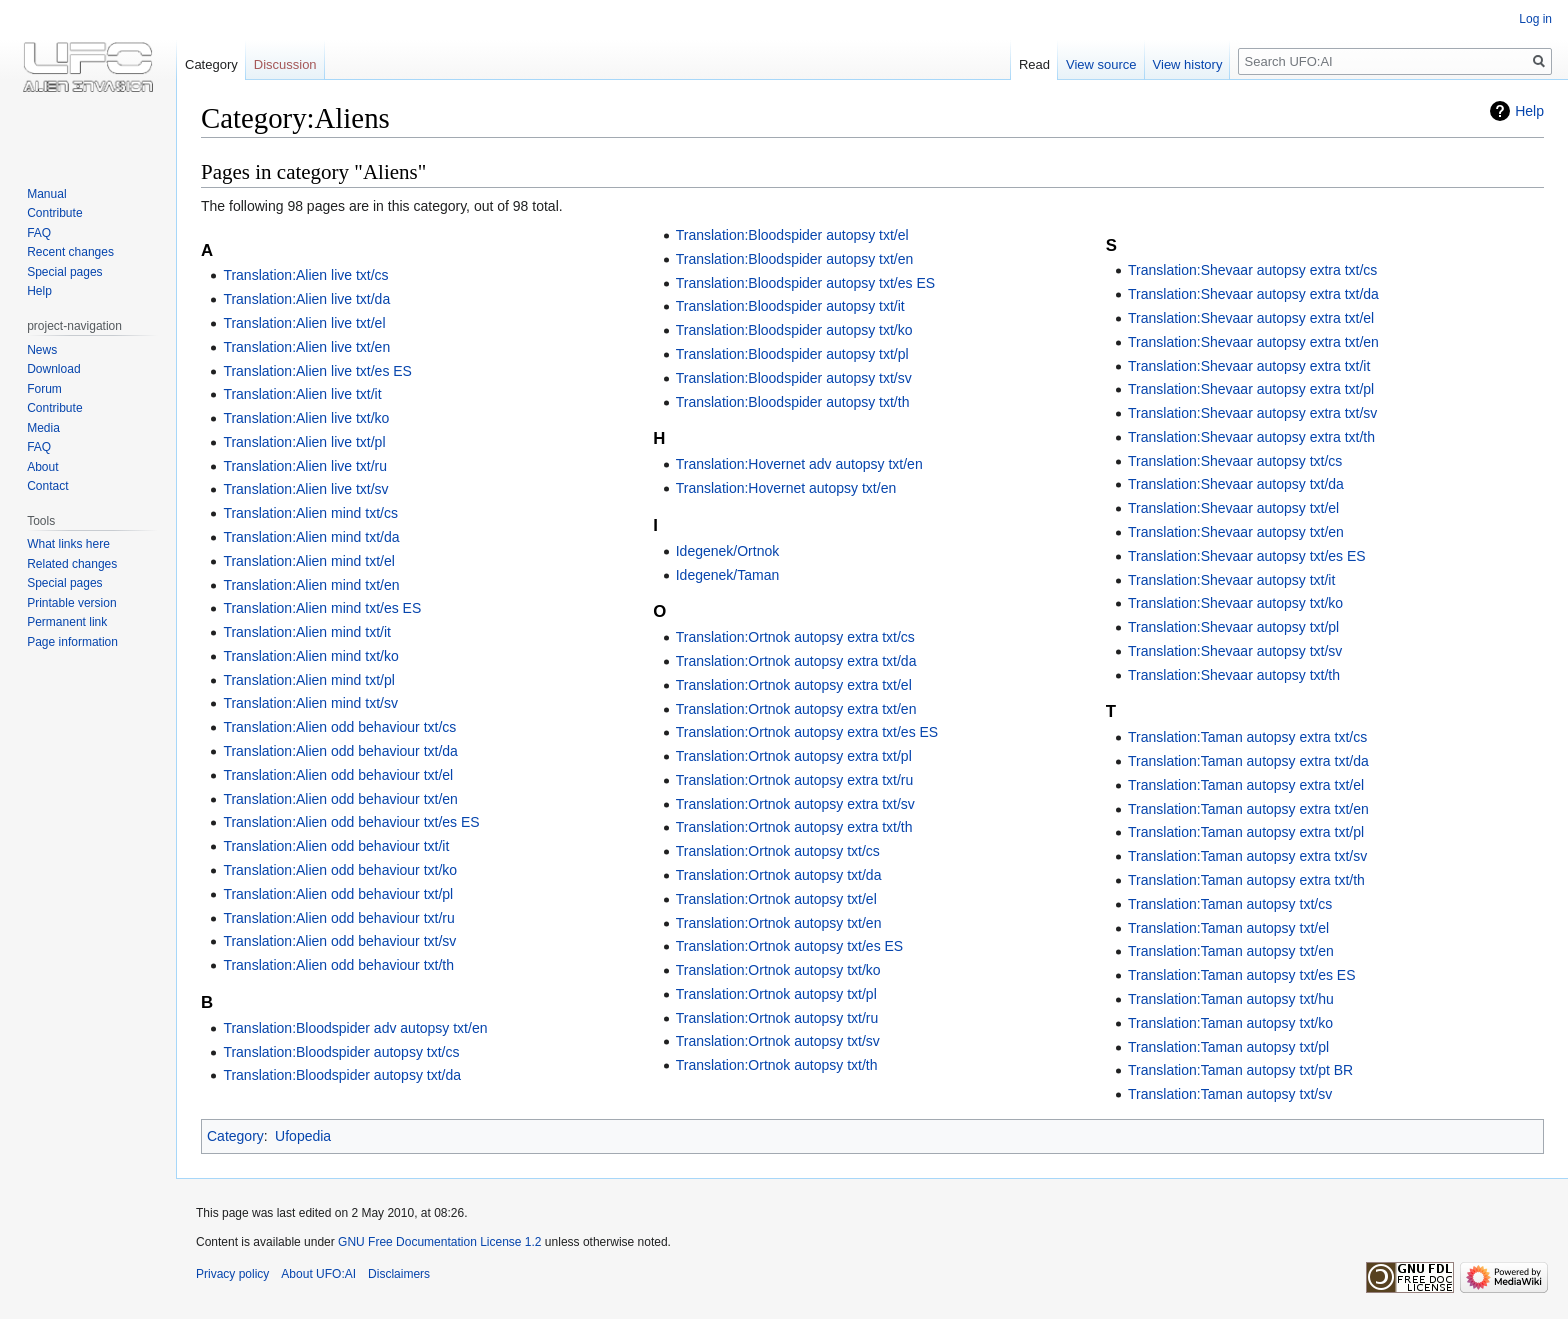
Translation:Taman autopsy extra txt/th (1246, 880)
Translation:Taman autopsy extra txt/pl (1246, 832)
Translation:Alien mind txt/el (308, 561)
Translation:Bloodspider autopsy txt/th (793, 402)
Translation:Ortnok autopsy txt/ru (777, 1018)
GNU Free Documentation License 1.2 (439, 1242)
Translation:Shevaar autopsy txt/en (1236, 532)
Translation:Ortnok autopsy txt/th (777, 1065)
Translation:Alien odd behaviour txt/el (338, 775)
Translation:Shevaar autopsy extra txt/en (1253, 342)
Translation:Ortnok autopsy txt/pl (776, 994)
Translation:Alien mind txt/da (311, 537)
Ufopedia (303, 1136)
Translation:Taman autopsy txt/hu (1231, 999)
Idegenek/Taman (728, 575)
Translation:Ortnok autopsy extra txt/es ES (807, 732)
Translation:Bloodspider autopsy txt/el (792, 235)
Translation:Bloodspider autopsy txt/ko (794, 330)
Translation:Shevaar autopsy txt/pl (1233, 627)
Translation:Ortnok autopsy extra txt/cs (795, 637)
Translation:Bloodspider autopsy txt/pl (792, 354)
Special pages (64, 272)
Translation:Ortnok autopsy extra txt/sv (795, 804)
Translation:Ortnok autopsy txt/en (779, 923)
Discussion (285, 64)
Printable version (71, 603)
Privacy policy (232, 1274)
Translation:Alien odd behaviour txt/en (340, 799)
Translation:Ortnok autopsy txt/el (776, 899)
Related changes (72, 564)
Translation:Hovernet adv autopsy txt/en (799, 464)
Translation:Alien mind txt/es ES (322, 608)
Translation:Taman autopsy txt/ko (1230, 1023)
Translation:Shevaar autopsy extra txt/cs (1252, 270)
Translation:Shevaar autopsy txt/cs (1235, 461)
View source (1101, 64)
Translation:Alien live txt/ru (305, 466)
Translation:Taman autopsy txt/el (1228, 928)
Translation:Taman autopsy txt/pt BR (1240, 1070)
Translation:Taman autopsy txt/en (1231, 951)
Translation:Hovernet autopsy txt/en (786, 488)
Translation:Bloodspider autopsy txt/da (342, 1075)
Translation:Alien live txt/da (306, 299)
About (42, 467)
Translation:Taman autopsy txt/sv (1230, 1094)
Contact (47, 486)
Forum (44, 389)
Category (235, 1136)
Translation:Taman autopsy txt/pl (1228, 1047)
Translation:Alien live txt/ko (306, 418)
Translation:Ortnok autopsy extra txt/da (796, 661)
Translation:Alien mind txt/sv (310, 703)
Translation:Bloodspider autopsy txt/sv (794, 378)
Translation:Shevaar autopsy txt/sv (1235, 651)
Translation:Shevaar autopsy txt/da (1236, 484)
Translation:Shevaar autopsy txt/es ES (1247, 556)
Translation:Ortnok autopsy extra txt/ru (795, 780)
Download (53, 369)
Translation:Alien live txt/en (306, 347)
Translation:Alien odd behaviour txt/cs (339, 727)
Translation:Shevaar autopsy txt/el (1233, 508)
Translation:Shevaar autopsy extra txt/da (1253, 294)
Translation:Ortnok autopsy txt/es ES (789, 946)
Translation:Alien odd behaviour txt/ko (340, 870)
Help (1529, 111)
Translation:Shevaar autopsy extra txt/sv (1252, 413)
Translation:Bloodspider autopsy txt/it (790, 306)
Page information (72, 642)
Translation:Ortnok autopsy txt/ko (778, 970)
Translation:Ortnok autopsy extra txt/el (794, 685)
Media (43, 428)
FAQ (39, 233)
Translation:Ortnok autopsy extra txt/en (796, 709)
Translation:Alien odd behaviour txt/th (338, 965)
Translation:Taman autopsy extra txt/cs (1247, 737)
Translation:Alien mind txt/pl (308, 680)
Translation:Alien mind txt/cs (310, 513)
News (42, 350)
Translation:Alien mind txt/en (311, 585)
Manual (46, 194)
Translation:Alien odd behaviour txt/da (340, 751)
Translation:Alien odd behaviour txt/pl (338, 894)
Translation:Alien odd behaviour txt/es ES (351, 822)
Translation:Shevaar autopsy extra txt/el (1251, 318)
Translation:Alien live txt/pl (304, 442)
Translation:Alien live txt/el (304, 323)
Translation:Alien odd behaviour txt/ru (338, 918)
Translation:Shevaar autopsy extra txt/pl (1251, 389)
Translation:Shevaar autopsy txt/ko (1235, 603)
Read (1034, 64)
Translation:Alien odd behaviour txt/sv (339, 941)
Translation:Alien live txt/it (302, 394)
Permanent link (67, 622)
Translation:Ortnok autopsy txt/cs (778, 851)
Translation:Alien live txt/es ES (317, 371)
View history (1188, 64)
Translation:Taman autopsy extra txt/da (1248, 761)
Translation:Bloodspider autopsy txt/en (795, 259)
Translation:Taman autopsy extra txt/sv (1247, 856)
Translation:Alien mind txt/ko (310, 656)
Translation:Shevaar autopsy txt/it (1231, 580)
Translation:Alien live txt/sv (305, 489)
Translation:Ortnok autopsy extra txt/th (794, 827)
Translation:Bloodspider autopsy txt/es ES (805, 283)
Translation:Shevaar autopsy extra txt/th (1251, 437)
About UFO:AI (318, 1274)
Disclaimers (399, 1274)
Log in (1535, 19)
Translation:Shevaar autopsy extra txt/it (1249, 366)
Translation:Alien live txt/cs (305, 275)
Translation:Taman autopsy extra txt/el (1246, 785)
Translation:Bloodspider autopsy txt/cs (341, 1052)
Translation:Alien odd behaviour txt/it (336, 846)
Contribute (54, 213)
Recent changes (70, 252)
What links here (68, 544)
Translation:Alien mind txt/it (307, 632)
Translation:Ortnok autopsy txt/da (779, 875)
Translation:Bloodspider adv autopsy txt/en (355, 1028)
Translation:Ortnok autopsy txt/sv (778, 1041)
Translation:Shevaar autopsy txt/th (1234, 675)
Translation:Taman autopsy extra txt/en (1248, 809)
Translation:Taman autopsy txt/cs (1230, 904)
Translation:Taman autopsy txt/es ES (1241, 975)
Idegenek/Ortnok (728, 551)
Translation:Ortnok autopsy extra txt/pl (794, 756)
